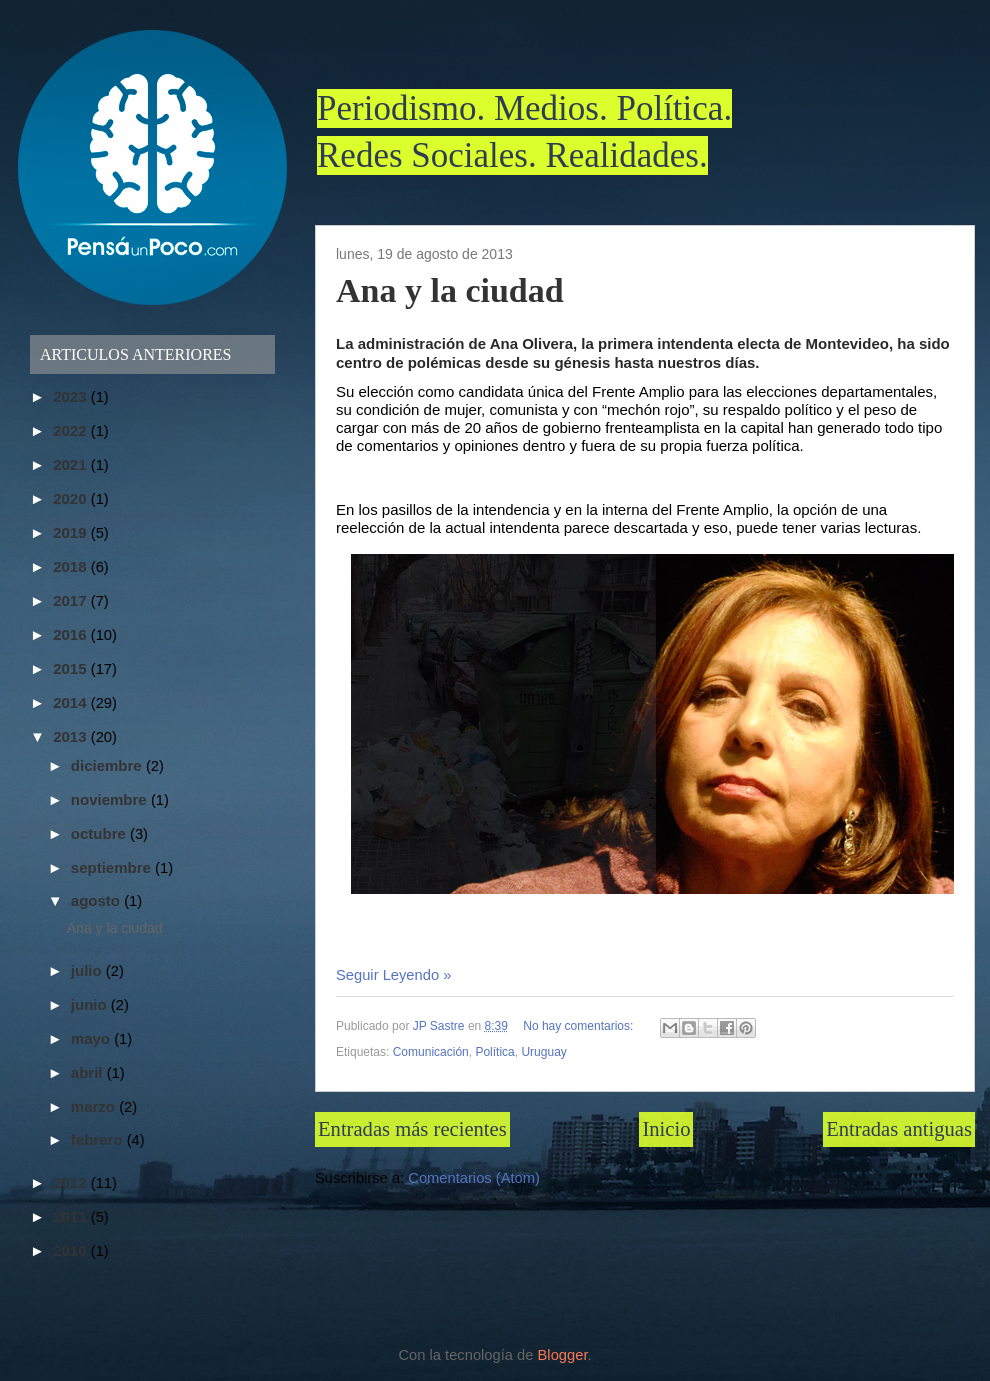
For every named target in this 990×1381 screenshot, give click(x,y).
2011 (72, 1216)
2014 (72, 702)
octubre (100, 833)
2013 (72, 736)
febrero (99, 1139)
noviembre (111, 799)
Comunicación (431, 1052)
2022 (72, 430)
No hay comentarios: (579, 1026)
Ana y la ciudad (450, 290)
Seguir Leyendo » (393, 975)
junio (91, 1004)
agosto (97, 900)
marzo (95, 1106)
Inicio (666, 1129)
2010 (72, 1250)
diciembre (108, 765)
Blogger (563, 1355)
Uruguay (543, 1052)
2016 (72, 634)
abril (89, 1072)
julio (88, 970)
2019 (72, 532)
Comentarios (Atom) (474, 1178)
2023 (72, 396)
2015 (72, 668)
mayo (92, 1038)
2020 (72, 498)
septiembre (113, 867)
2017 (72, 600)
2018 (72, 566)
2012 (72, 1182)
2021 (72, 464)
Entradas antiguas (899, 1129)
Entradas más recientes (412, 1129)
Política (494, 1052)
